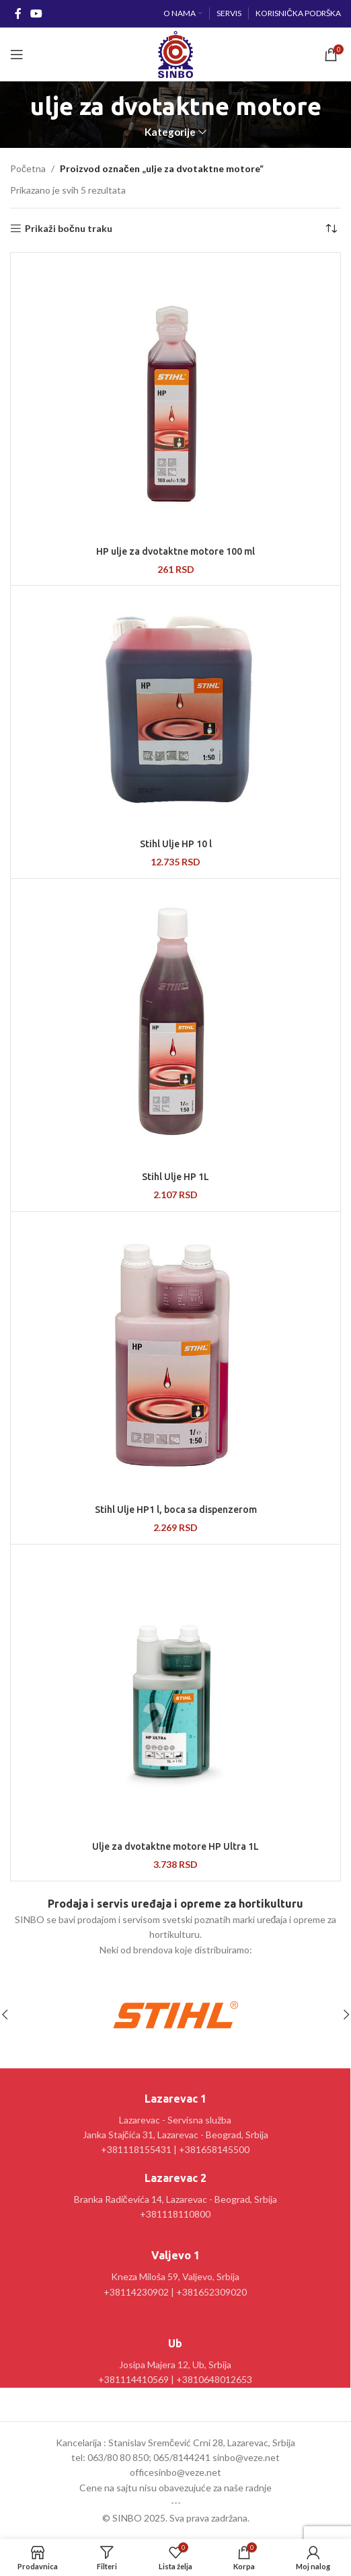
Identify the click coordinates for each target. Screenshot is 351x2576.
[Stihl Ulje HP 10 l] (175, 710)
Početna (28, 168)
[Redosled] (331, 229)
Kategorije (170, 132)
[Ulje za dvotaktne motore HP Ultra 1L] (175, 1691)
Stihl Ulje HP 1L (175, 1176)
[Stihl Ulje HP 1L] (175, 1023)
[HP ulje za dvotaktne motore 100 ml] (175, 397)
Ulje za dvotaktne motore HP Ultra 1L (175, 1846)
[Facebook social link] (18, 13)
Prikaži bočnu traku (68, 228)
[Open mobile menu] (16, 54)
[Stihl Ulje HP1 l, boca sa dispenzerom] (175, 1356)
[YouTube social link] (36, 13)
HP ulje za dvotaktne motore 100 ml (175, 551)
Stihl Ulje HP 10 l (176, 843)
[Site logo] (175, 53)
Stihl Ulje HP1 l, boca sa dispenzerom (176, 1509)
